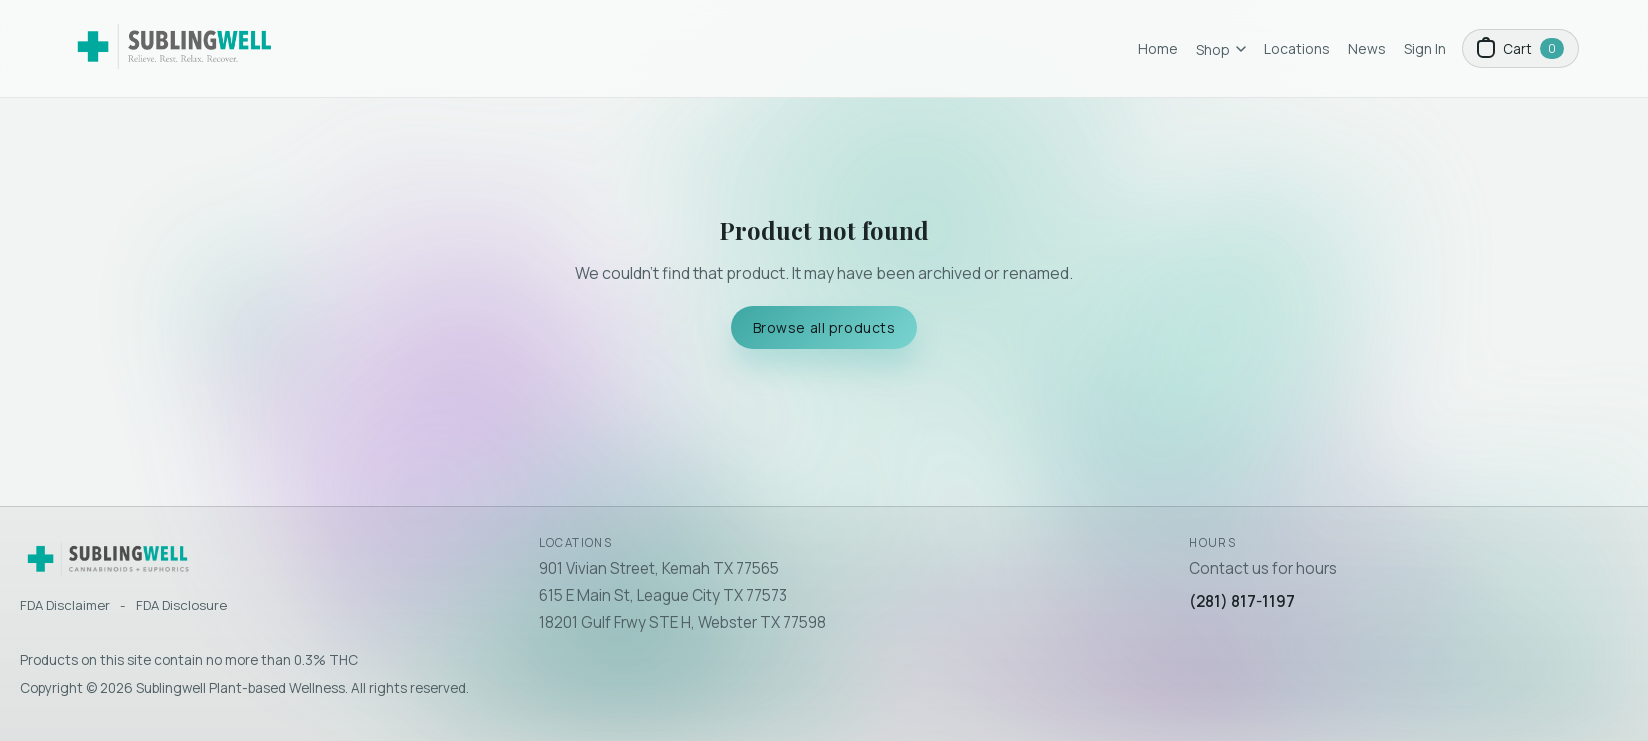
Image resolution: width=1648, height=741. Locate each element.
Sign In (1425, 48)
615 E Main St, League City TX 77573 (663, 595)
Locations (1297, 48)
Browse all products (824, 327)
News (1367, 48)
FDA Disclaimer (65, 605)
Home (1158, 48)
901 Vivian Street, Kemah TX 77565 (659, 568)
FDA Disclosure (181, 605)
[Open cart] (1520, 48)
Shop (1221, 49)
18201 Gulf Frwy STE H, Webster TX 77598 (682, 622)
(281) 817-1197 (1242, 601)
